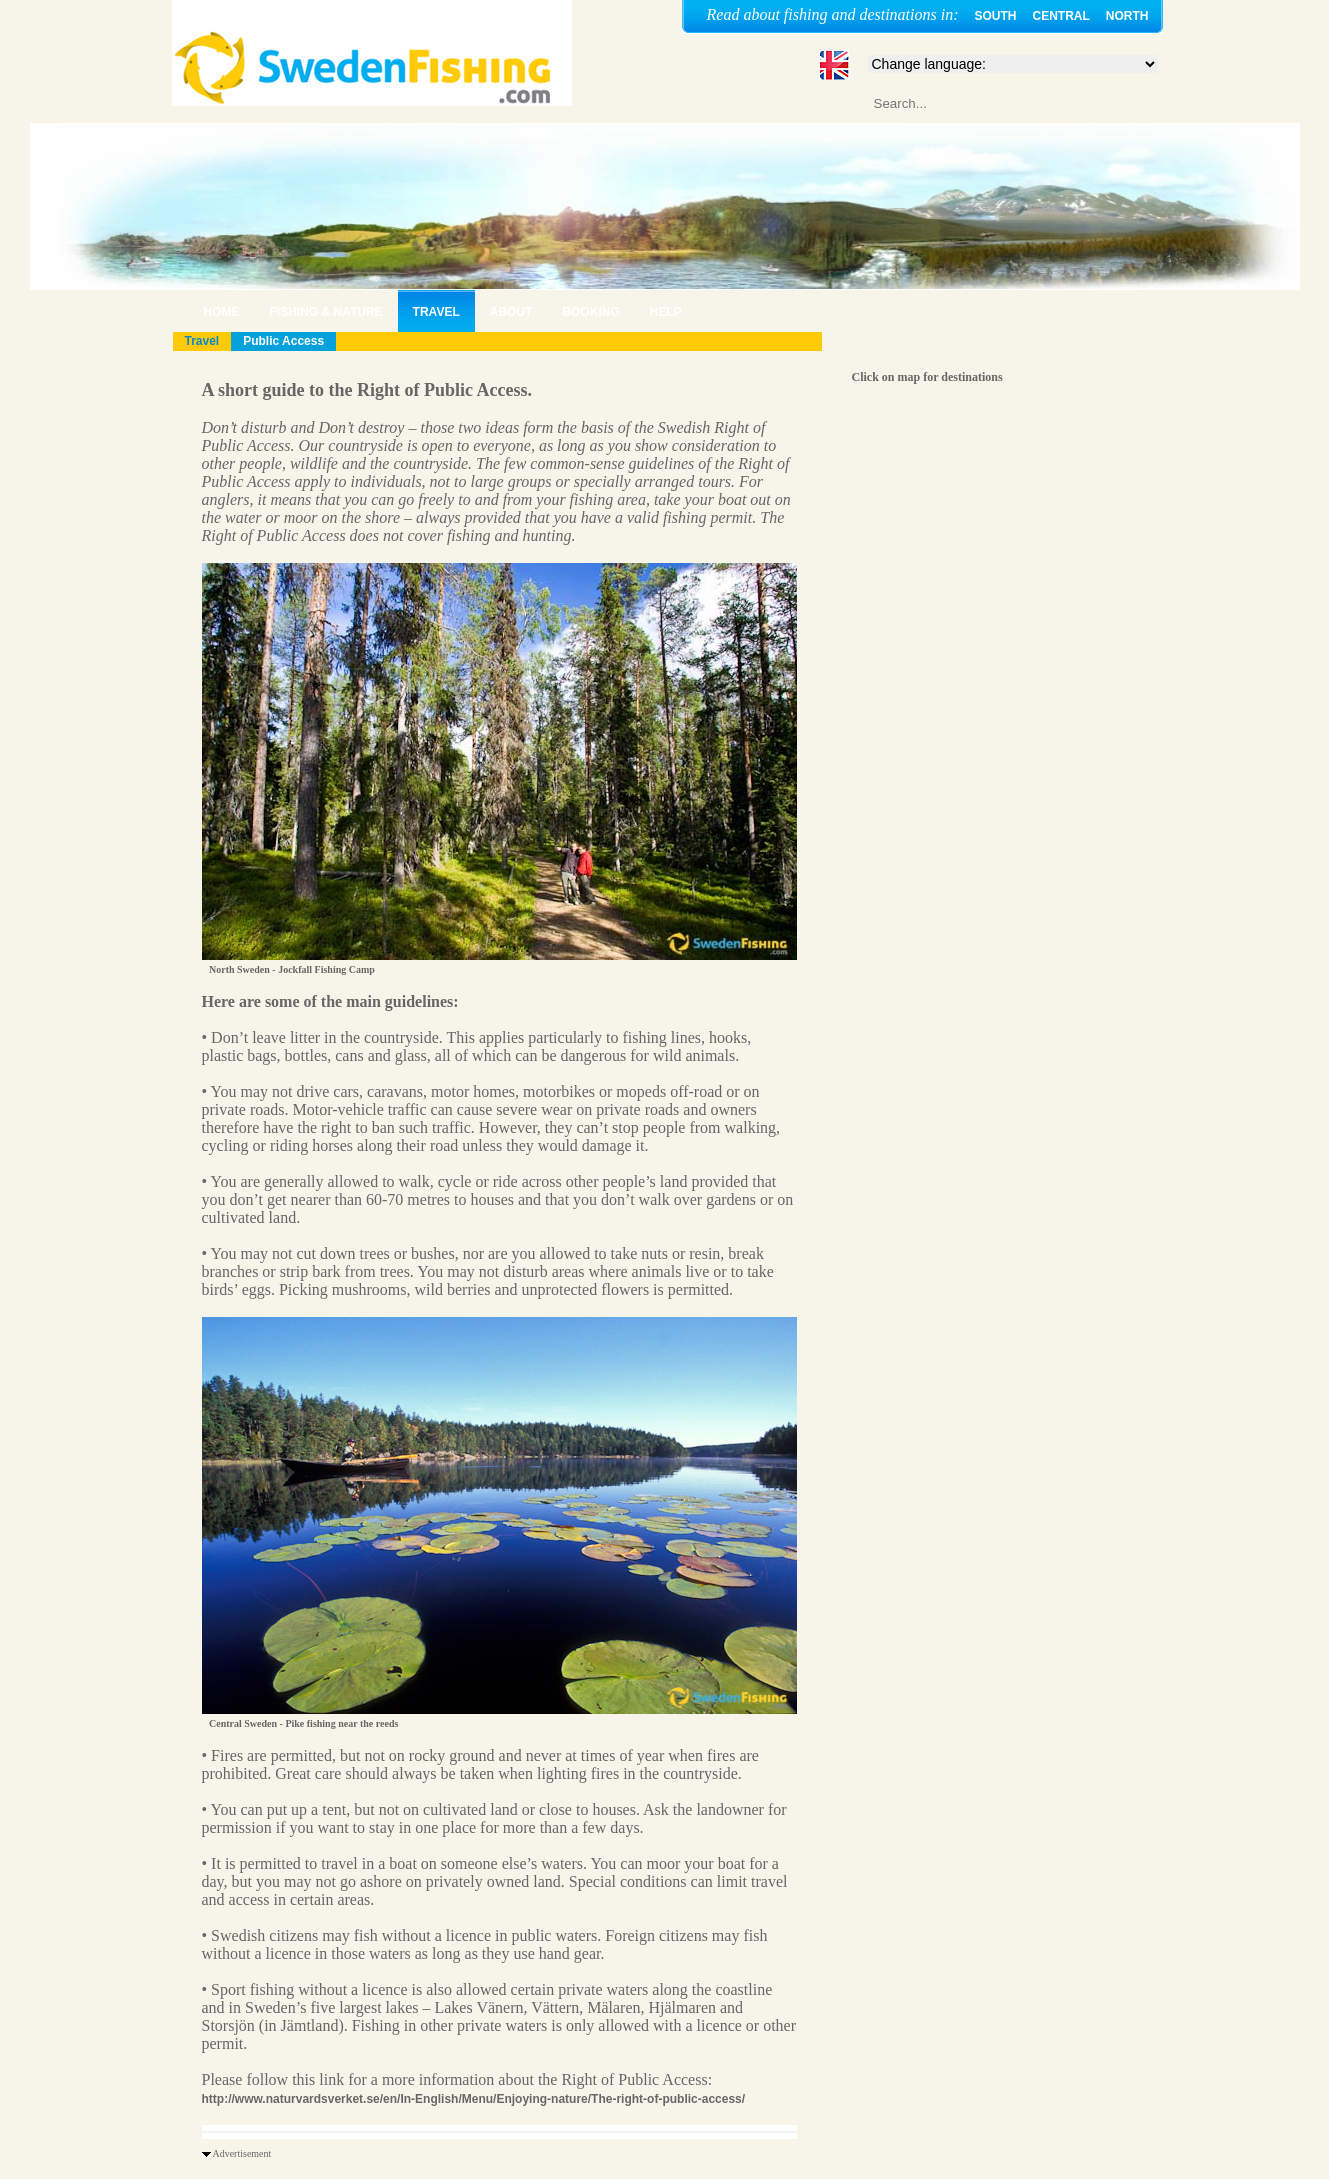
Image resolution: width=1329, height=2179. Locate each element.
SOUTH (996, 16)
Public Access (283, 341)
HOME (222, 312)
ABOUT (511, 312)
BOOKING (590, 312)
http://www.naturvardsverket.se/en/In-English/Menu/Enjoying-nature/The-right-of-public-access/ (474, 2099)
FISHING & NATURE (326, 312)
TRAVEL (436, 312)
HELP (666, 312)
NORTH (1127, 16)
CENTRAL (1061, 16)
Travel (202, 341)
